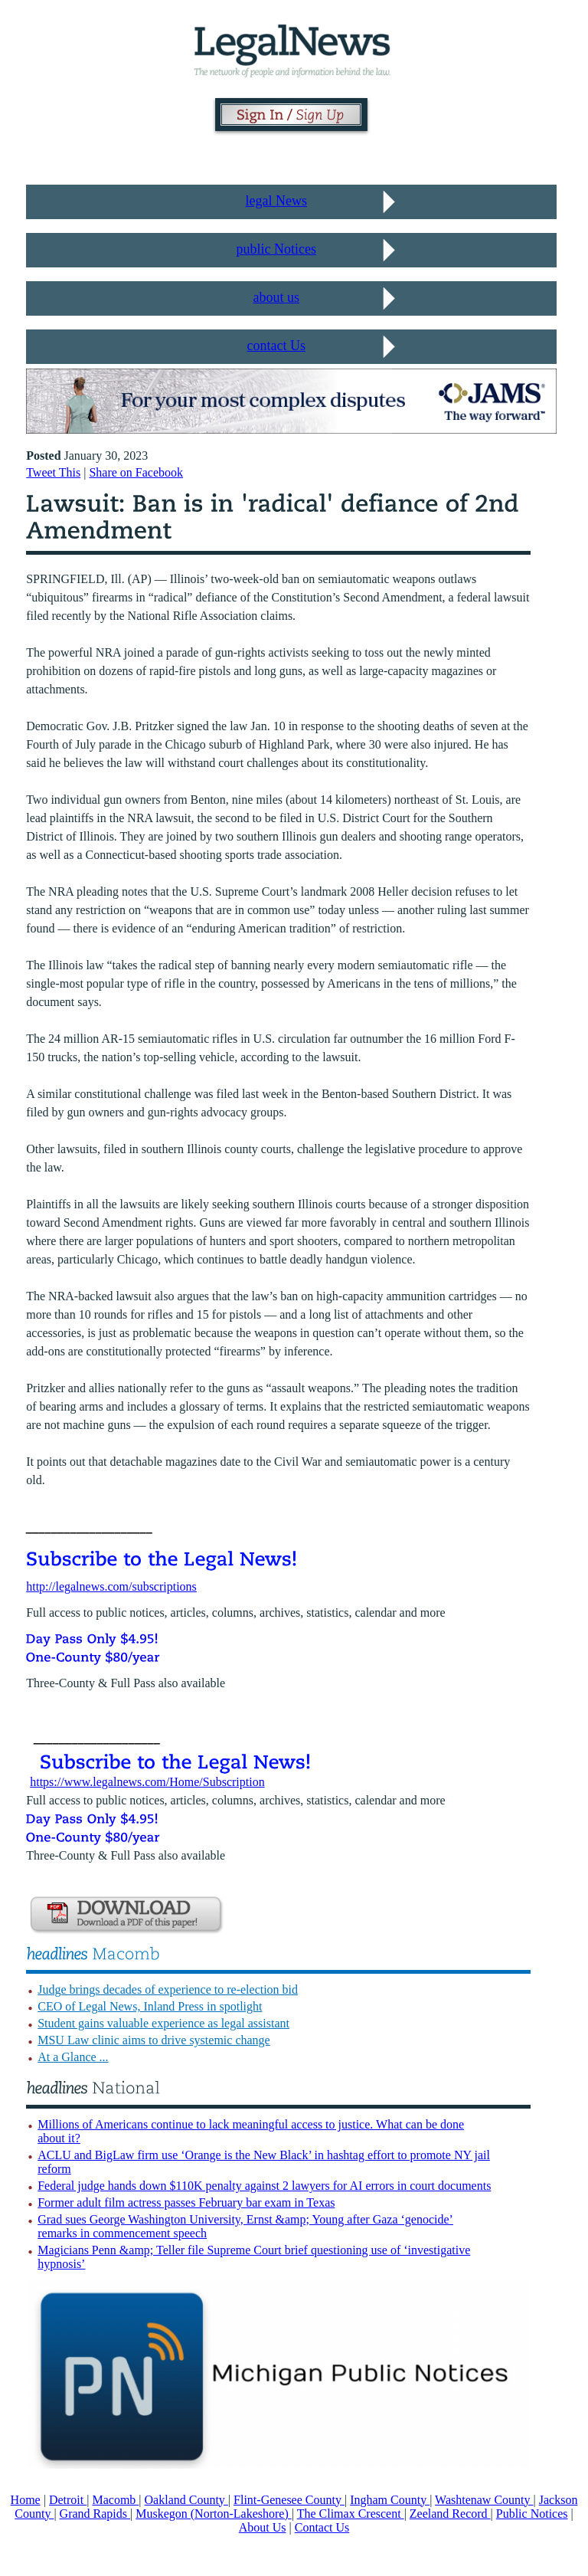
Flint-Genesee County (289, 2499)
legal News (276, 200)
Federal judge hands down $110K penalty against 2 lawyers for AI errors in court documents (264, 2185)
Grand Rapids (95, 2513)
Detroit (68, 2499)
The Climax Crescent (350, 2513)
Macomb (115, 2499)
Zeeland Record (450, 2513)
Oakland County (186, 2499)
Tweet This (53, 472)
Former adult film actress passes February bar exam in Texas (186, 2202)
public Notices (276, 249)
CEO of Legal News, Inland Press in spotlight (150, 2006)
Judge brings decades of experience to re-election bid (168, 1989)
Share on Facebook (136, 472)
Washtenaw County (484, 2499)
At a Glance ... (73, 2056)
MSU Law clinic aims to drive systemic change (154, 2040)
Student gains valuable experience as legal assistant (163, 2023)
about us (276, 297)
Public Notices (532, 2513)
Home (26, 2499)
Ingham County (390, 2499)
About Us (262, 2527)
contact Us (276, 345)
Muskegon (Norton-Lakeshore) (214, 2513)
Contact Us (322, 2527)
